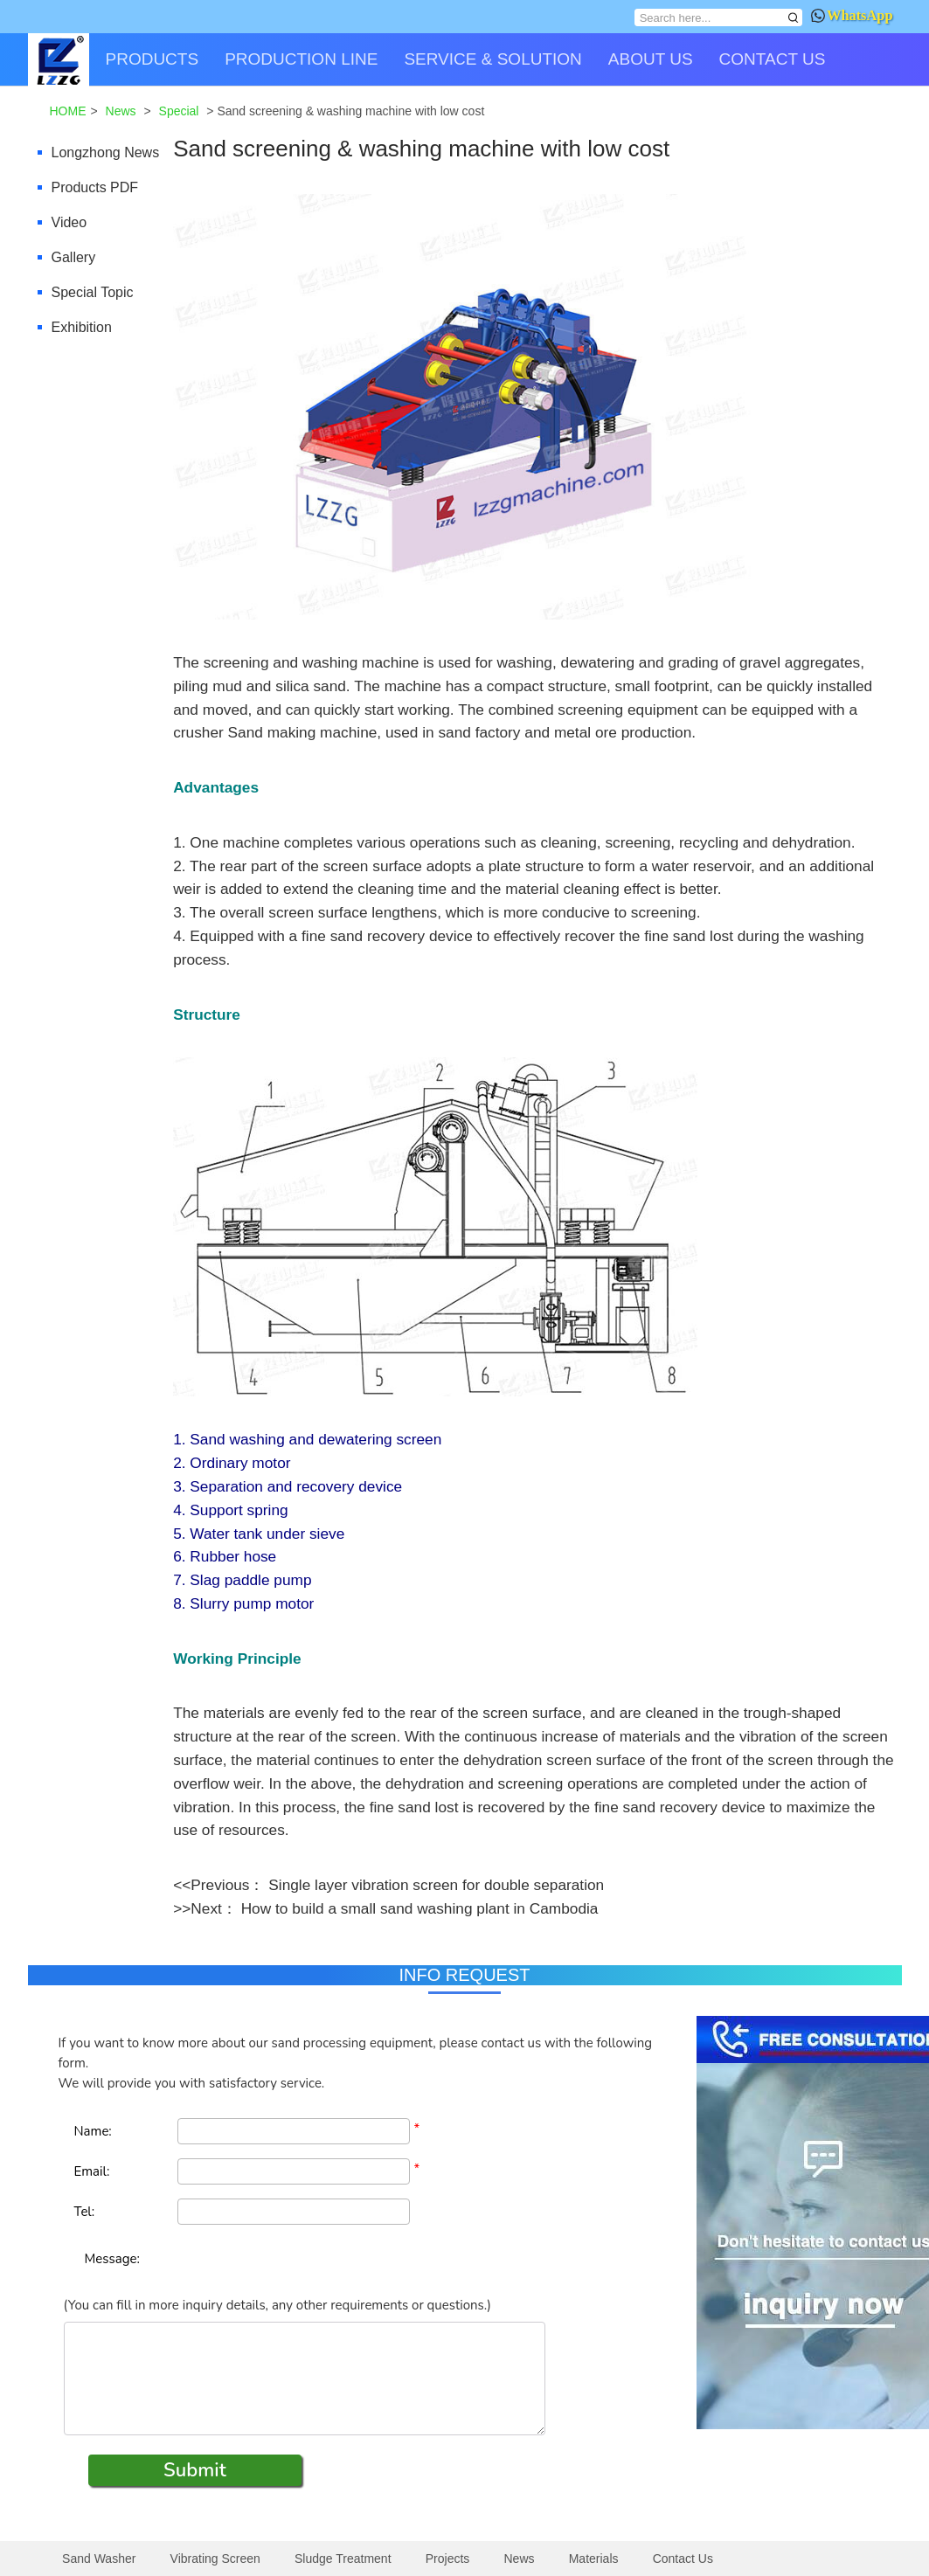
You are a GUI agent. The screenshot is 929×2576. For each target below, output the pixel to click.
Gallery (74, 257)
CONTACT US (772, 59)
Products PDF (95, 187)
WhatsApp (851, 15)
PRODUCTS (152, 59)
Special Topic (93, 292)
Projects (448, 2559)
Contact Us (683, 2559)
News (519, 2559)
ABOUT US (650, 59)
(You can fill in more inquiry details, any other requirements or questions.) (277, 2305)
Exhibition (82, 327)
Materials (594, 2559)
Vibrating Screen (215, 2559)
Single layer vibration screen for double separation (436, 1885)
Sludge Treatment (343, 2559)
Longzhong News (106, 152)
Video (69, 222)
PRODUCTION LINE (301, 59)
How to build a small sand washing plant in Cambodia (420, 1908)
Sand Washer (98, 2559)
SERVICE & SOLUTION (492, 59)
